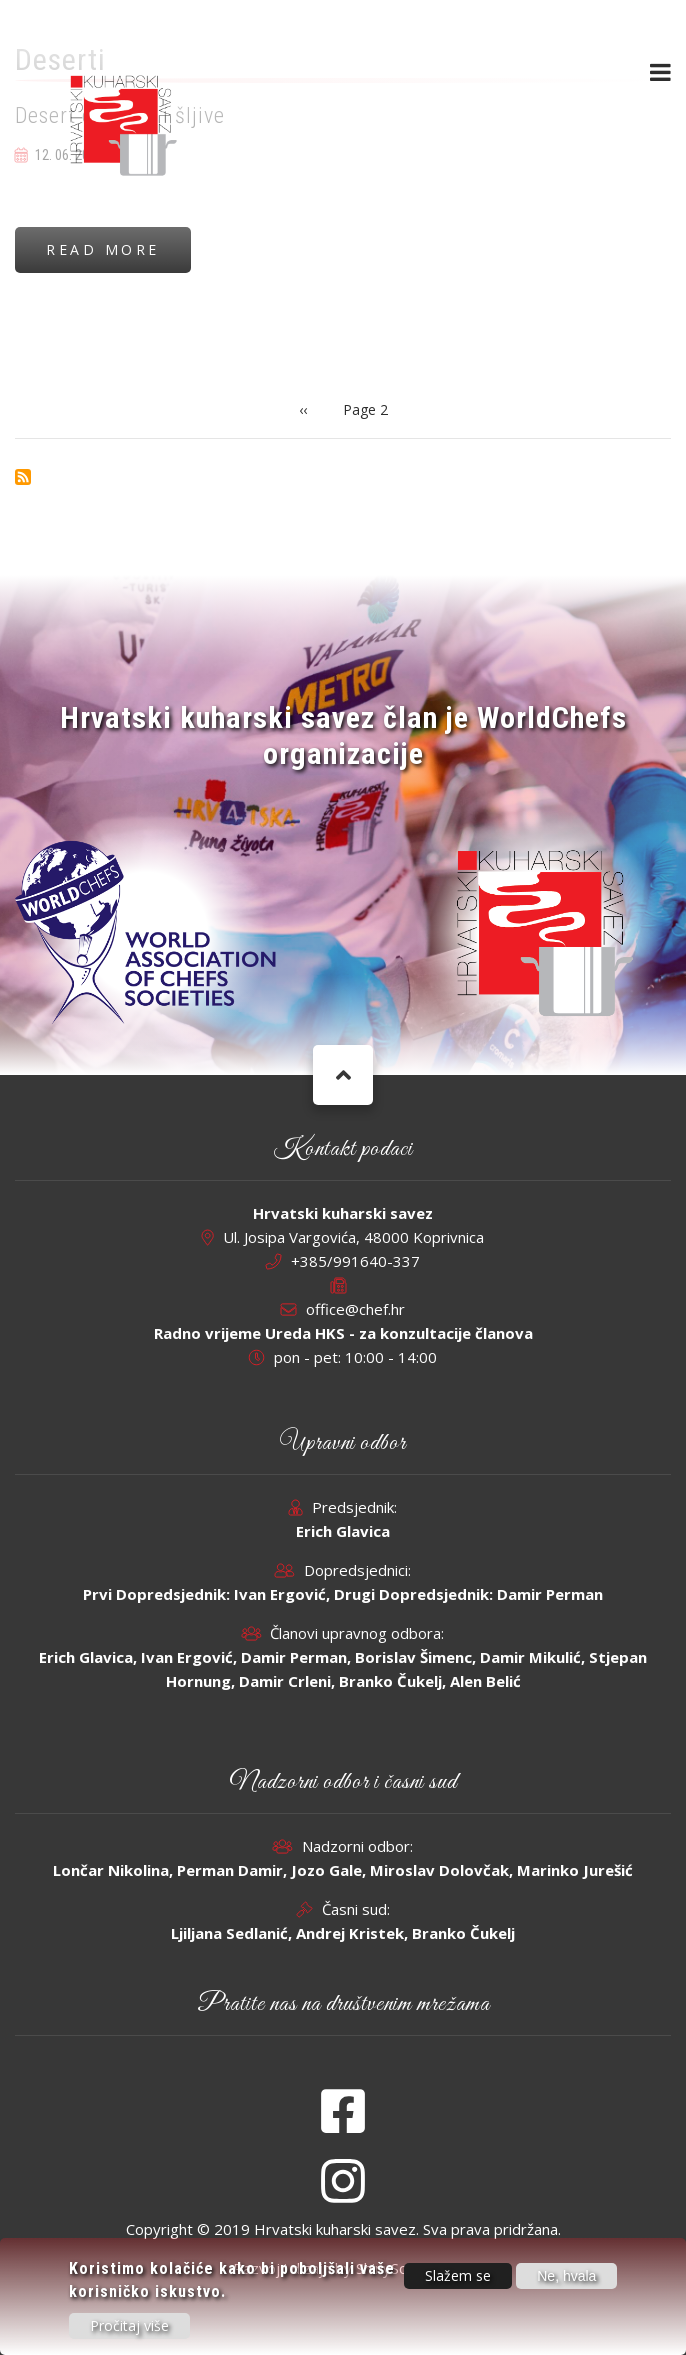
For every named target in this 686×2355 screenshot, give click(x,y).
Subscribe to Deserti (23, 477)
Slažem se (458, 2276)
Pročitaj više (129, 2326)
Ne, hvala (566, 2277)
